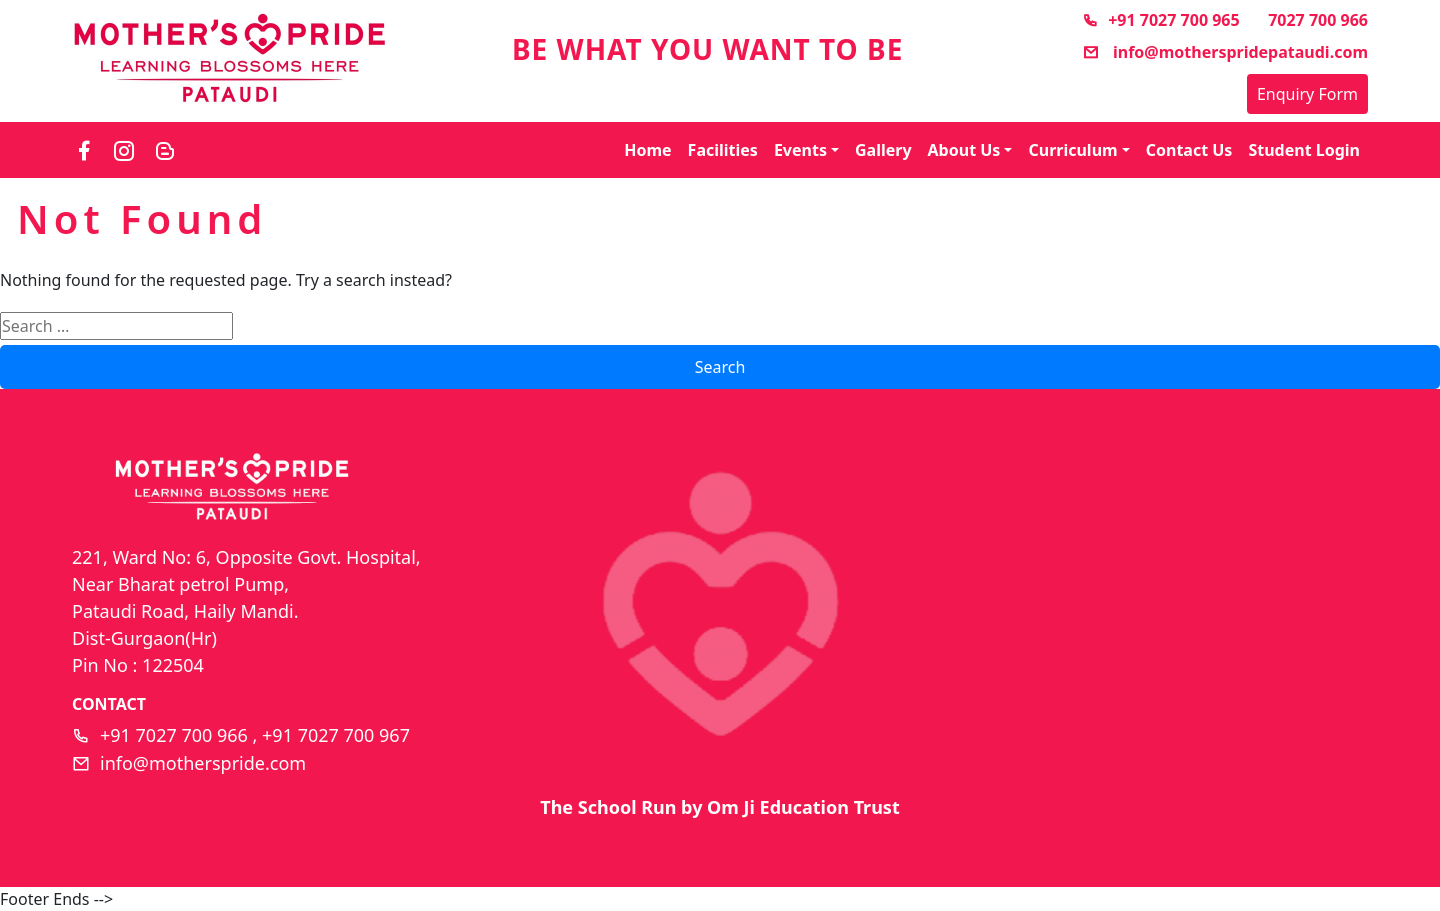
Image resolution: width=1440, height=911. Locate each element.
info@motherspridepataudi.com (1225, 52)
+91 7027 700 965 (1160, 20)
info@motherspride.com (203, 763)
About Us (964, 150)
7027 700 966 (1318, 20)
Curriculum (1072, 150)
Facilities (723, 150)
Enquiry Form (1307, 94)
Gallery (883, 150)
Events (800, 150)
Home (647, 150)
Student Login (1304, 150)
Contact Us (1189, 150)
